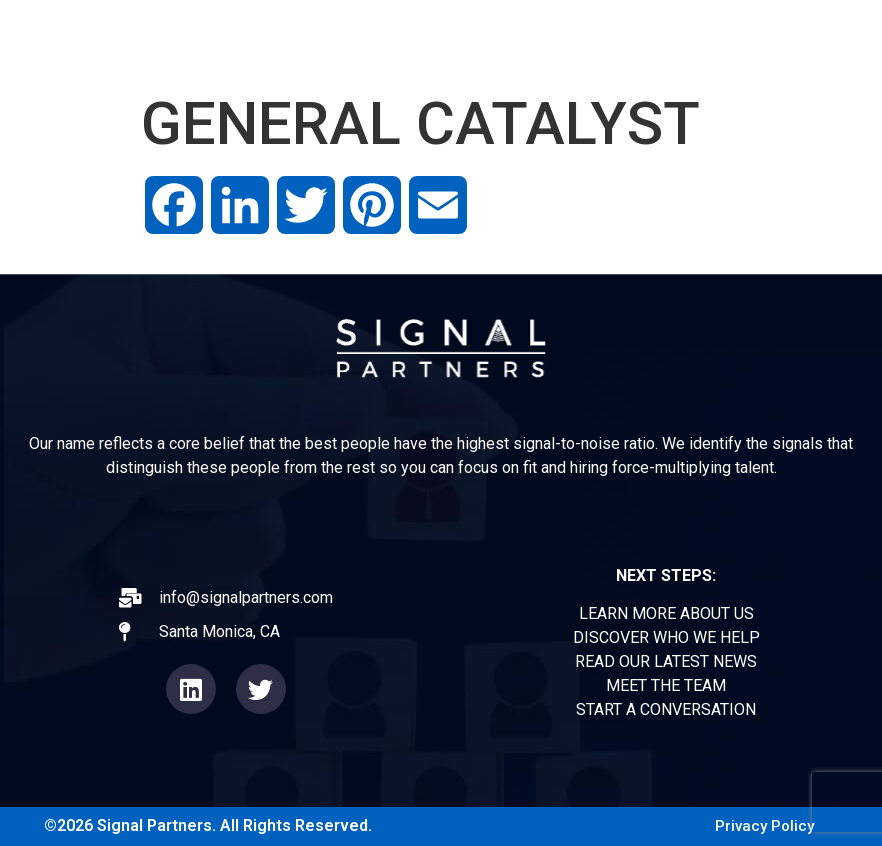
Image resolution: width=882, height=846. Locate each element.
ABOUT (272, 39)
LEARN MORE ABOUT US (666, 613)
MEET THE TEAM (666, 685)
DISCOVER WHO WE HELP (666, 637)
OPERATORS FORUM (563, 39)
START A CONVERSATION (666, 709)
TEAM (707, 39)
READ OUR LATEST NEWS (666, 661)
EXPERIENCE (391, 39)
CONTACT (811, 39)
